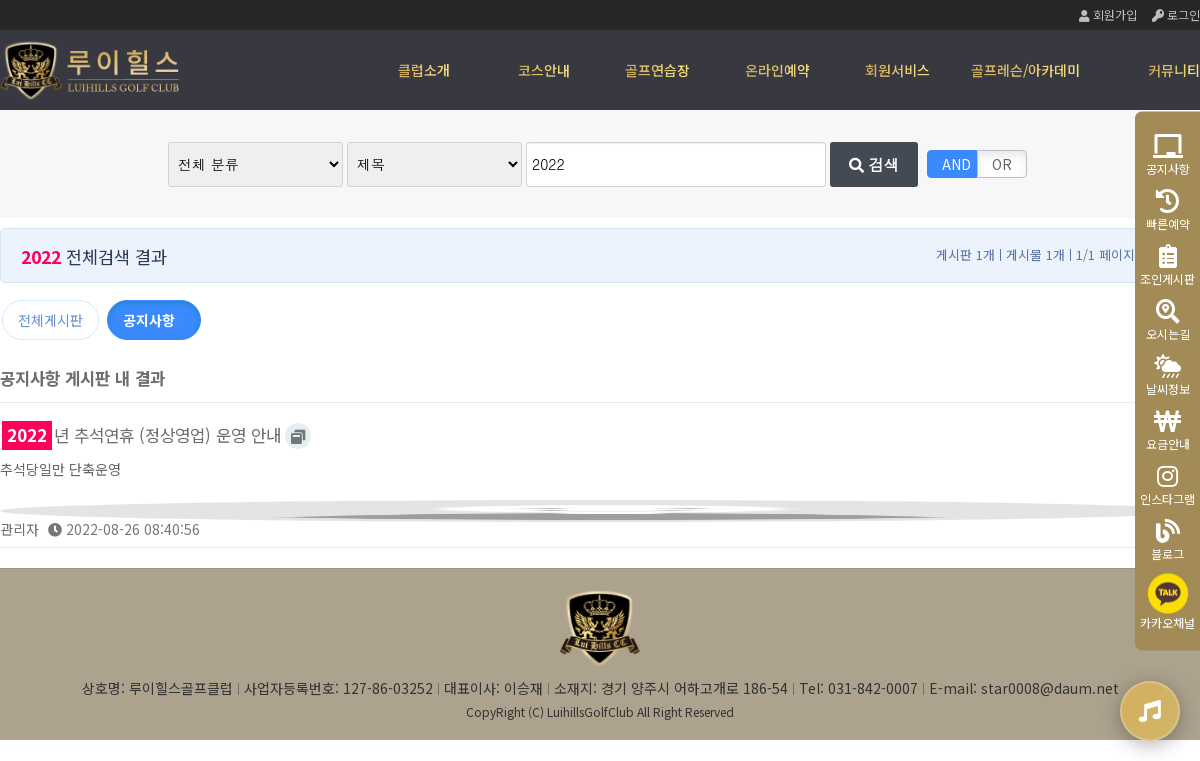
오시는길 (1168, 319)
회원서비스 (897, 70)
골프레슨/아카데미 (1025, 70)
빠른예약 (1168, 209)
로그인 (1176, 14)
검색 (874, 164)
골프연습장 (657, 70)
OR (1002, 164)
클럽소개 (424, 70)
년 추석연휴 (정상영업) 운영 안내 (141, 435)
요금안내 (1168, 429)
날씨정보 (1168, 374)
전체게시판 (50, 320)
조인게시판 (1167, 264)
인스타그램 (1167, 484)
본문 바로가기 (0, 0)
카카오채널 (1167, 601)
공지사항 (1168, 154)
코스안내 (544, 70)
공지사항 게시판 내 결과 (82, 378)
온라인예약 (777, 70)
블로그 (1167, 539)
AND (956, 164)
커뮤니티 (1174, 70)
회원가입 (1108, 14)
